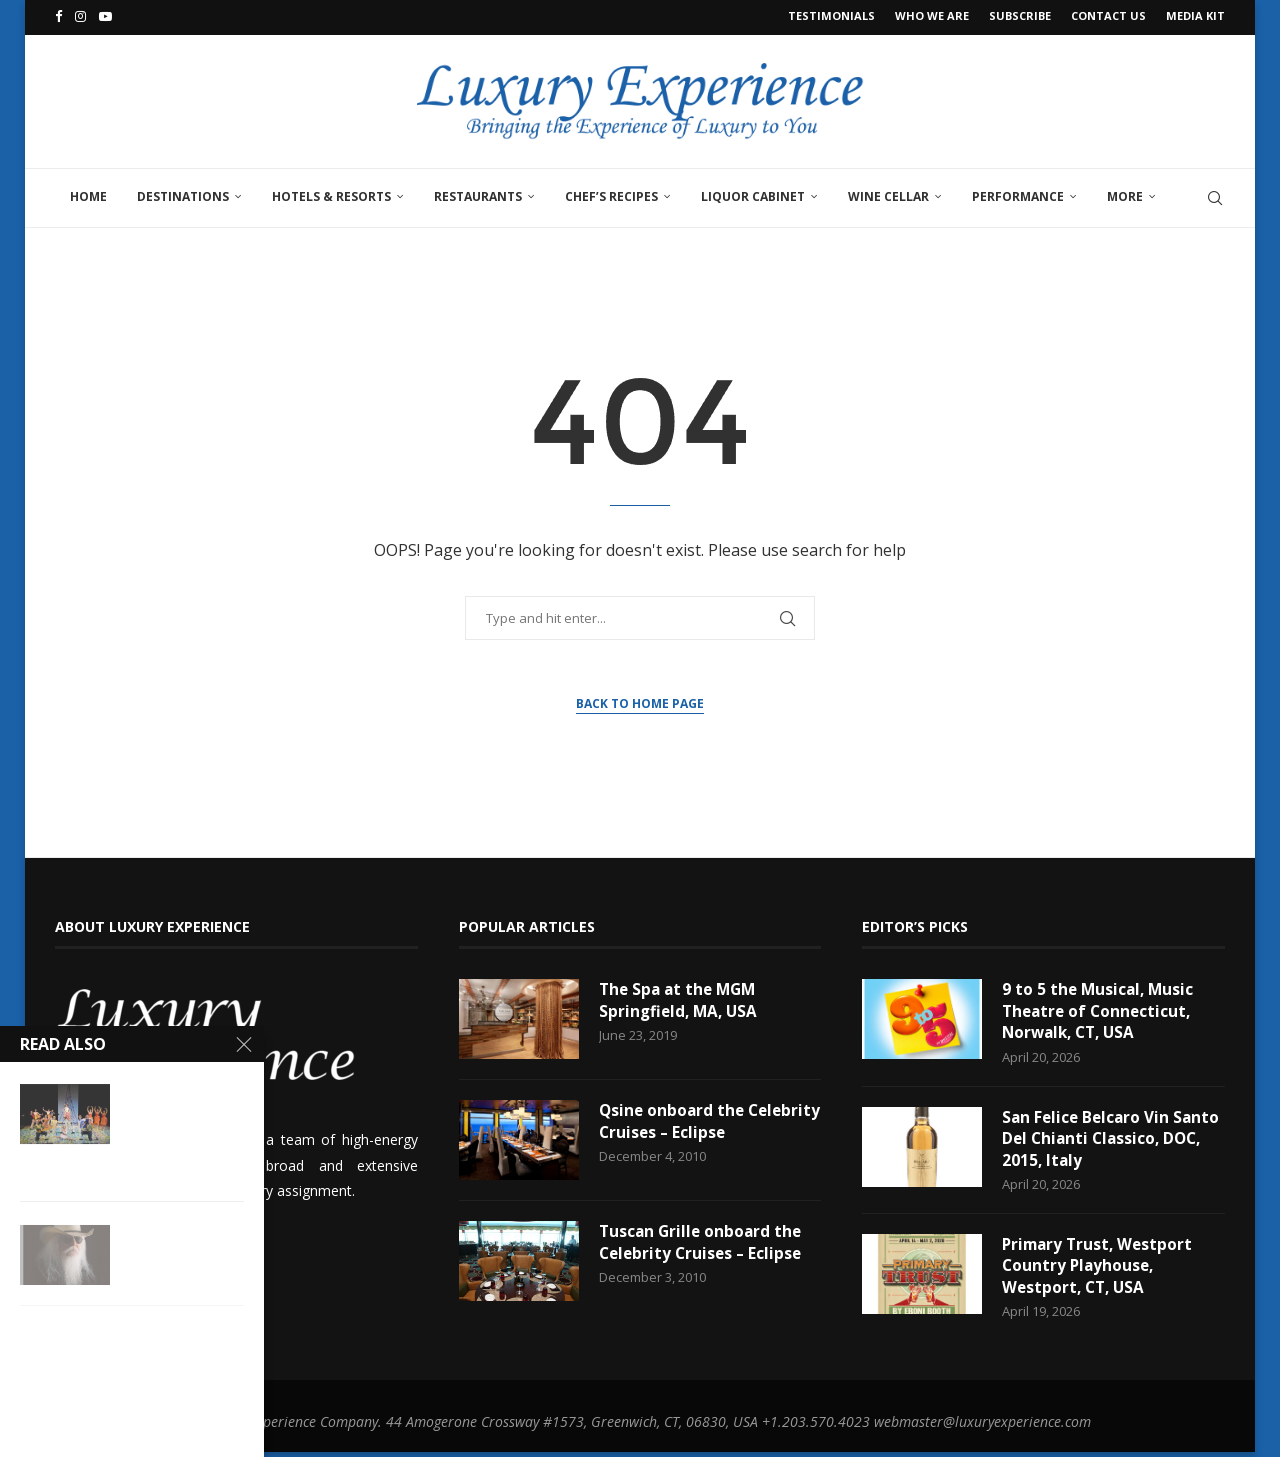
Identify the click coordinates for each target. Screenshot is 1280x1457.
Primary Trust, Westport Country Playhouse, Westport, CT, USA (1100, 1270)
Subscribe (1020, 15)
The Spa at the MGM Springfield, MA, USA (681, 999)
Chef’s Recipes (611, 193)
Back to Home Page (640, 700)
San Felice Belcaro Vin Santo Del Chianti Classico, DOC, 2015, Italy (1109, 1140)
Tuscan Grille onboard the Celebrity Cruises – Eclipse (703, 1241)
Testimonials (831, 15)
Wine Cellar (888, 193)
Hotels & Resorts (331, 193)
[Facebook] (58, 16)
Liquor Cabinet (753, 193)
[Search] (1215, 195)
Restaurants (478, 193)
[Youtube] (105, 16)
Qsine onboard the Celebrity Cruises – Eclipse (703, 1120)
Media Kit (1195, 15)
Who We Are (932, 15)
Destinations (183, 193)
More (1125, 193)
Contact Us (1108, 15)
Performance (1018, 193)
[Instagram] (80, 16)
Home (88, 193)
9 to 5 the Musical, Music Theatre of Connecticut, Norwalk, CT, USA (1100, 1010)
